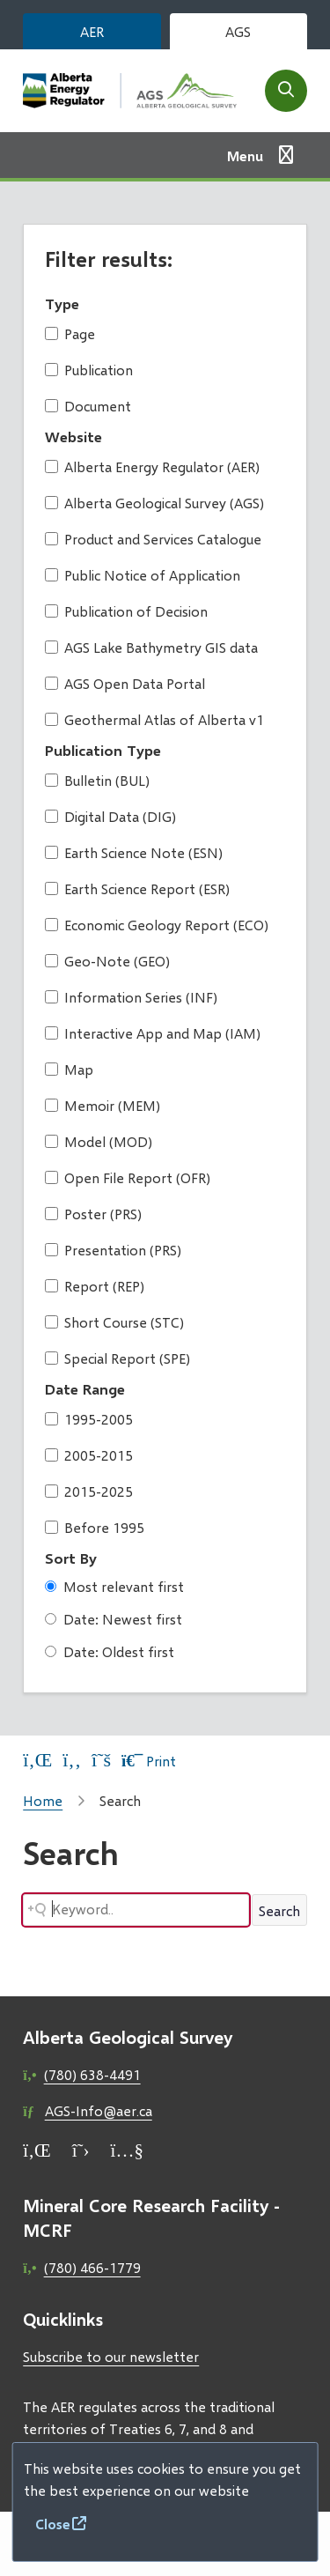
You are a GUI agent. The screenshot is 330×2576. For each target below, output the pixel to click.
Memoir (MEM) (102, 1105)
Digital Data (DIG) (110, 816)
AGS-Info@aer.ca (98, 2110)
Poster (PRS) (93, 1213)
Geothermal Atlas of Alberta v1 (154, 719)
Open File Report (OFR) (127, 1177)
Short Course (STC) (114, 1322)
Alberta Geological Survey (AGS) (154, 502)
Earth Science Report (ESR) (137, 888)
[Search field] (136, 1910)
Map (69, 1069)
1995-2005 (89, 1418)
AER (92, 31)
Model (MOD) (98, 1141)
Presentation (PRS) (113, 1249)
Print (148, 1760)
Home (42, 1800)
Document (88, 405)
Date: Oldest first (109, 1651)
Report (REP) (94, 1285)
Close (52, 2523)
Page (70, 333)
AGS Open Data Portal (125, 683)
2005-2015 (89, 1455)
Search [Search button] (279, 1910)
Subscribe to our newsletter (111, 2356)
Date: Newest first (113, 1618)
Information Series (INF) (131, 996)
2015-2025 (89, 1491)
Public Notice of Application (142, 574)
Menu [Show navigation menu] (245, 155)
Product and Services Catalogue (153, 538)
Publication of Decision (126, 611)
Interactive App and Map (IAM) (152, 1033)
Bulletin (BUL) (97, 780)
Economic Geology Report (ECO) (156, 924)
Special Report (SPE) (117, 1358)
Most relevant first (114, 1586)
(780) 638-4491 (92, 2074)
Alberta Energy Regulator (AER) (152, 466)
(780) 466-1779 (92, 2267)
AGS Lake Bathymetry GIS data (151, 647)
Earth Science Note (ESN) (134, 852)
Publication (89, 369)
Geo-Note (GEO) (107, 960)
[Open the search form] (286, 91)
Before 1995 (94, 1527)
